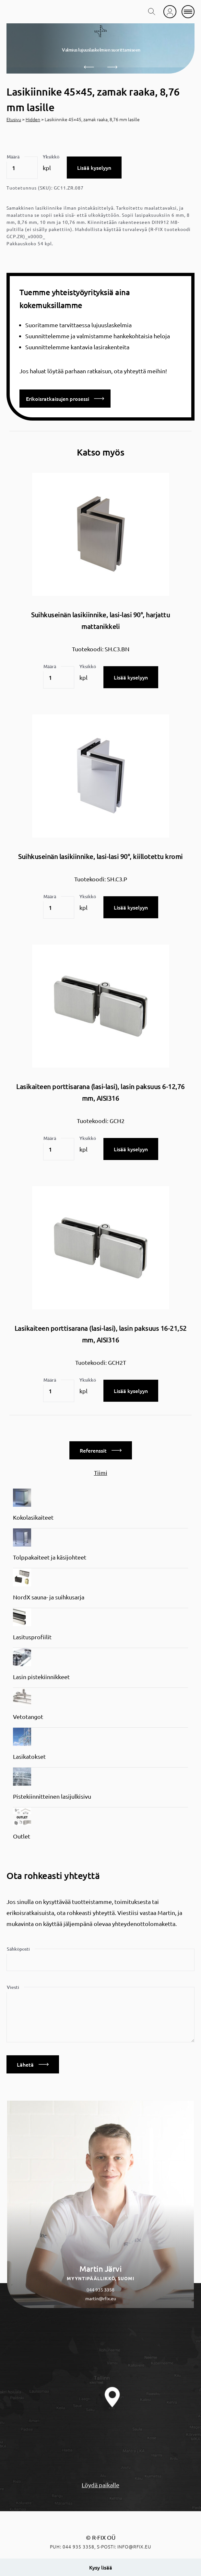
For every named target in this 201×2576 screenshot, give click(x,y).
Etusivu (13, 119)
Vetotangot (28, 1716)
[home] (24, 11)
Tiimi (100, 1472)
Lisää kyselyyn (94, 167)
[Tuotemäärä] (22, 168)
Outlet (21, 1836)
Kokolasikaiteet (33, 1517)
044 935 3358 (100, 2289)
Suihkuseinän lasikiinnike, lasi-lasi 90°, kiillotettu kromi (100, 856)
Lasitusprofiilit (32, 1636)
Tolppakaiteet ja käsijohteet (49, 1557)
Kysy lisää (100, 2567)
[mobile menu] (188, 11)
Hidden (33, 119)
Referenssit (101, 1450)
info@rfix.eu (134, 2546)
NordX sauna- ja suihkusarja (48, 1597)
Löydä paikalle (100, 2484)
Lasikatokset (29, 1756)
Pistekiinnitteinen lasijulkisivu (52, 1796)
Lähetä (33, 2064)
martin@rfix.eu (100, 2298)
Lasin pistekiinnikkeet (41, 1676)
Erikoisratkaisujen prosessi (65, 398)
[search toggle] (152, 12)
